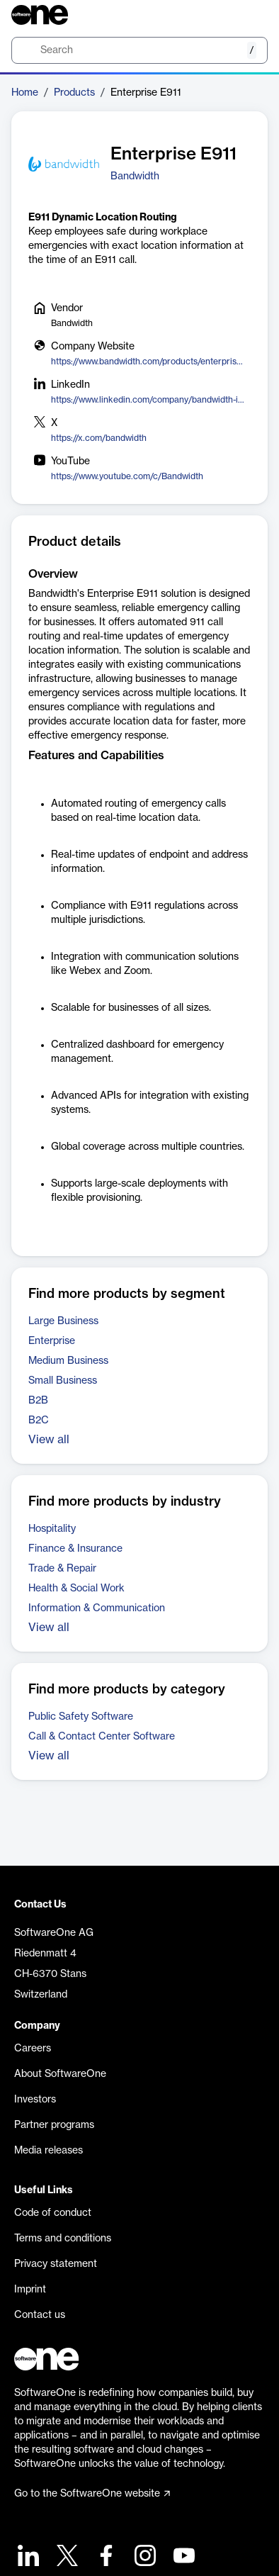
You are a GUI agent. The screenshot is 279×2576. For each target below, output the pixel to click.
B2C (38, 1421)
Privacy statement (55, 2264)
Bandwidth (134, 176)
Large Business (63, 1321)
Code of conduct (52, 2213)
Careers (32, 2049)
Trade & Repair (62, 1569)
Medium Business (68, 1361)
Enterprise (51, 1341)
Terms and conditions (62, 2239)
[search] (139, 50)
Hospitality (52, 1529)
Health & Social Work (76, 1589)
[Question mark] (248, 15)
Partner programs (54, 2125)
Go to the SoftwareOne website (92, 2494)
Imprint (30, 2290)
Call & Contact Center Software (101, 1737)
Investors (35, 2100)
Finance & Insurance (75, 1549)
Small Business (62, 1381)
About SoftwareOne (60, 2074)
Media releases (48, 2151)
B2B (38, 1401)
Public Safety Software (80, 1717)
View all (48, 1439)
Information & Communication (96, 1608)
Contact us (39, 2315)
